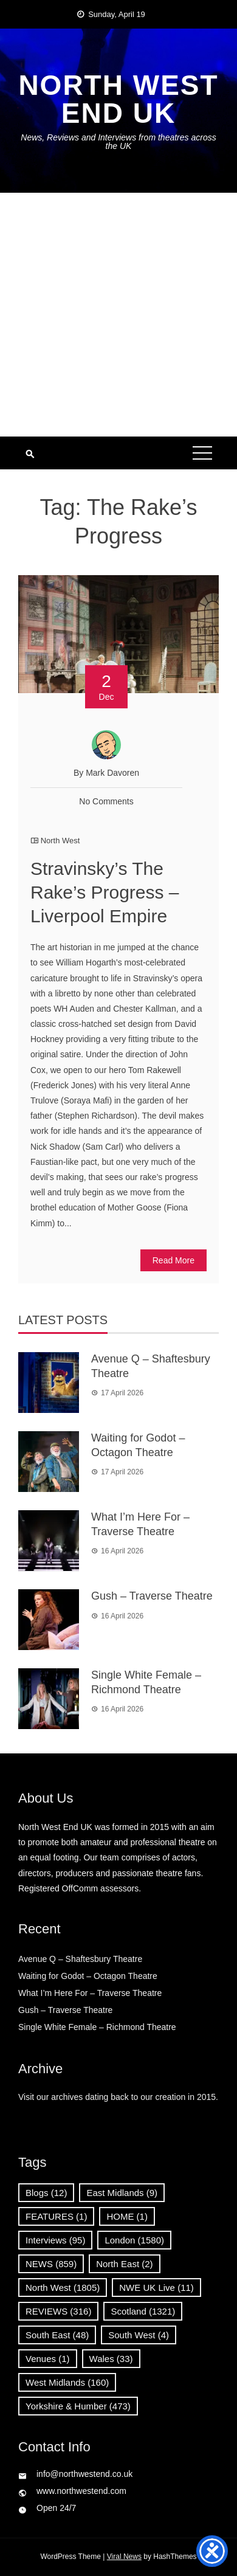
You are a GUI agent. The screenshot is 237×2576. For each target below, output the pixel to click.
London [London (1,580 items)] (134, 2240)
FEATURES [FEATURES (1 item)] (56, 2216)
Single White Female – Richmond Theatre (97, 2027)
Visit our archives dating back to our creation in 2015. (118, 2097)
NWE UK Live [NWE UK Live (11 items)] (156, 2287)
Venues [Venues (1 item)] (48, 2358)
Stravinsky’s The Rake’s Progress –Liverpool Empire (104, 892)
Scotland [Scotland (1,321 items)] (143, 2311)
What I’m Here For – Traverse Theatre (90, 1993)
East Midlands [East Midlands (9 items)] (121, 2193)
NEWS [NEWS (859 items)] (51, 2264)
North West (60, 840)
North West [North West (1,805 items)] (63, 2287)
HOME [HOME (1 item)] (127, 2216)
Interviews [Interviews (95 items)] (55, 2240)
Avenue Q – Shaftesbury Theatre (80, 1959)
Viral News (124, 2556)
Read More (173, 1260)
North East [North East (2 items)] (124, 2264)
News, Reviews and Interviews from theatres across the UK (118, 142)
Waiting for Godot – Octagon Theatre (87, 1976)
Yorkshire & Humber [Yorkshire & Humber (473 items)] (78, 2406)
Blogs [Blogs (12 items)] (46, 2193)
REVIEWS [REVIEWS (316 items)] (58, 2311)
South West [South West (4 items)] (138, 2335)
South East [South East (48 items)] (57, 2335)
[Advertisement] (118, 314)
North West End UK (118, 99)
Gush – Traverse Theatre (152, 1596)
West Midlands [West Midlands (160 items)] (67, 2382)
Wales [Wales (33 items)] (111, 2358)
